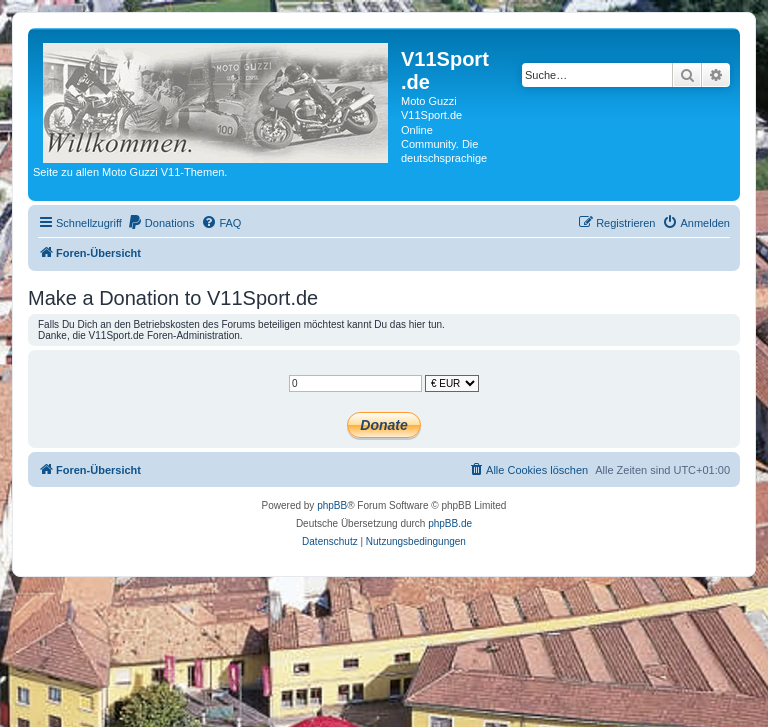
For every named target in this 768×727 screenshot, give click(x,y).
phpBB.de (450, 523)
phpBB (332, 505)
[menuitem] (161, 223)
